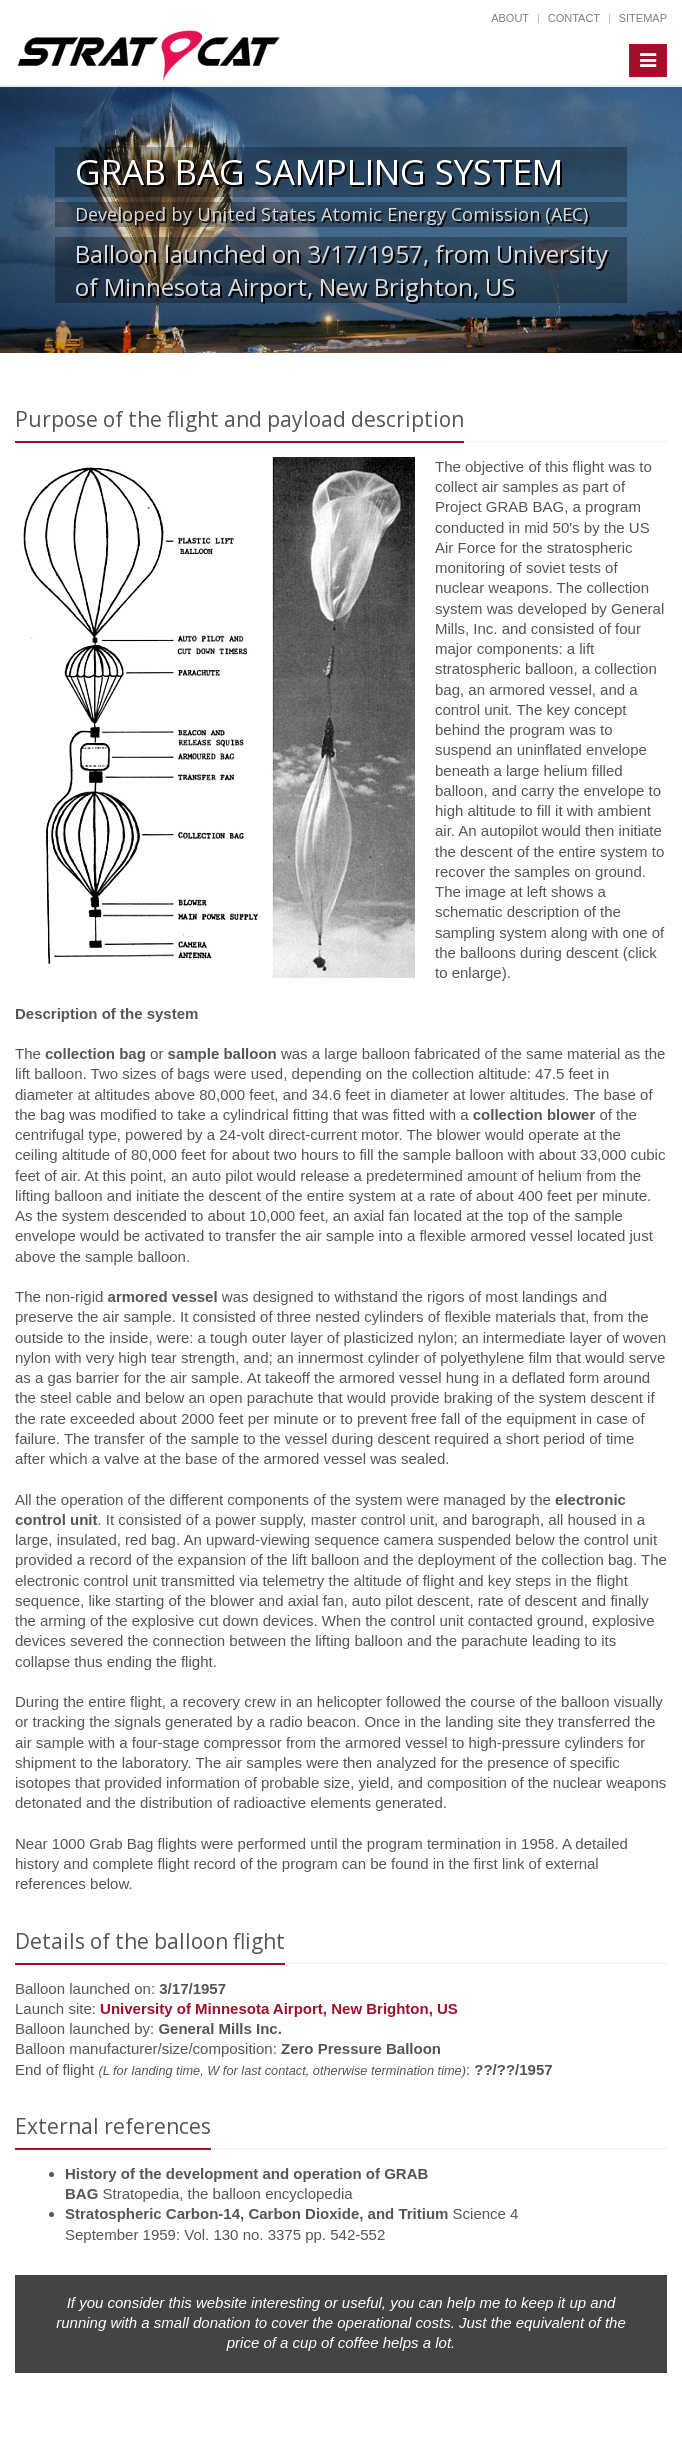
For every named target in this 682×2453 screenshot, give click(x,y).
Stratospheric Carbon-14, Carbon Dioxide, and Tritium (256, 2213)
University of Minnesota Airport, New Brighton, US (279, 2008)
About (510, 18)
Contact (574, 18)
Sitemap (643, 18)
